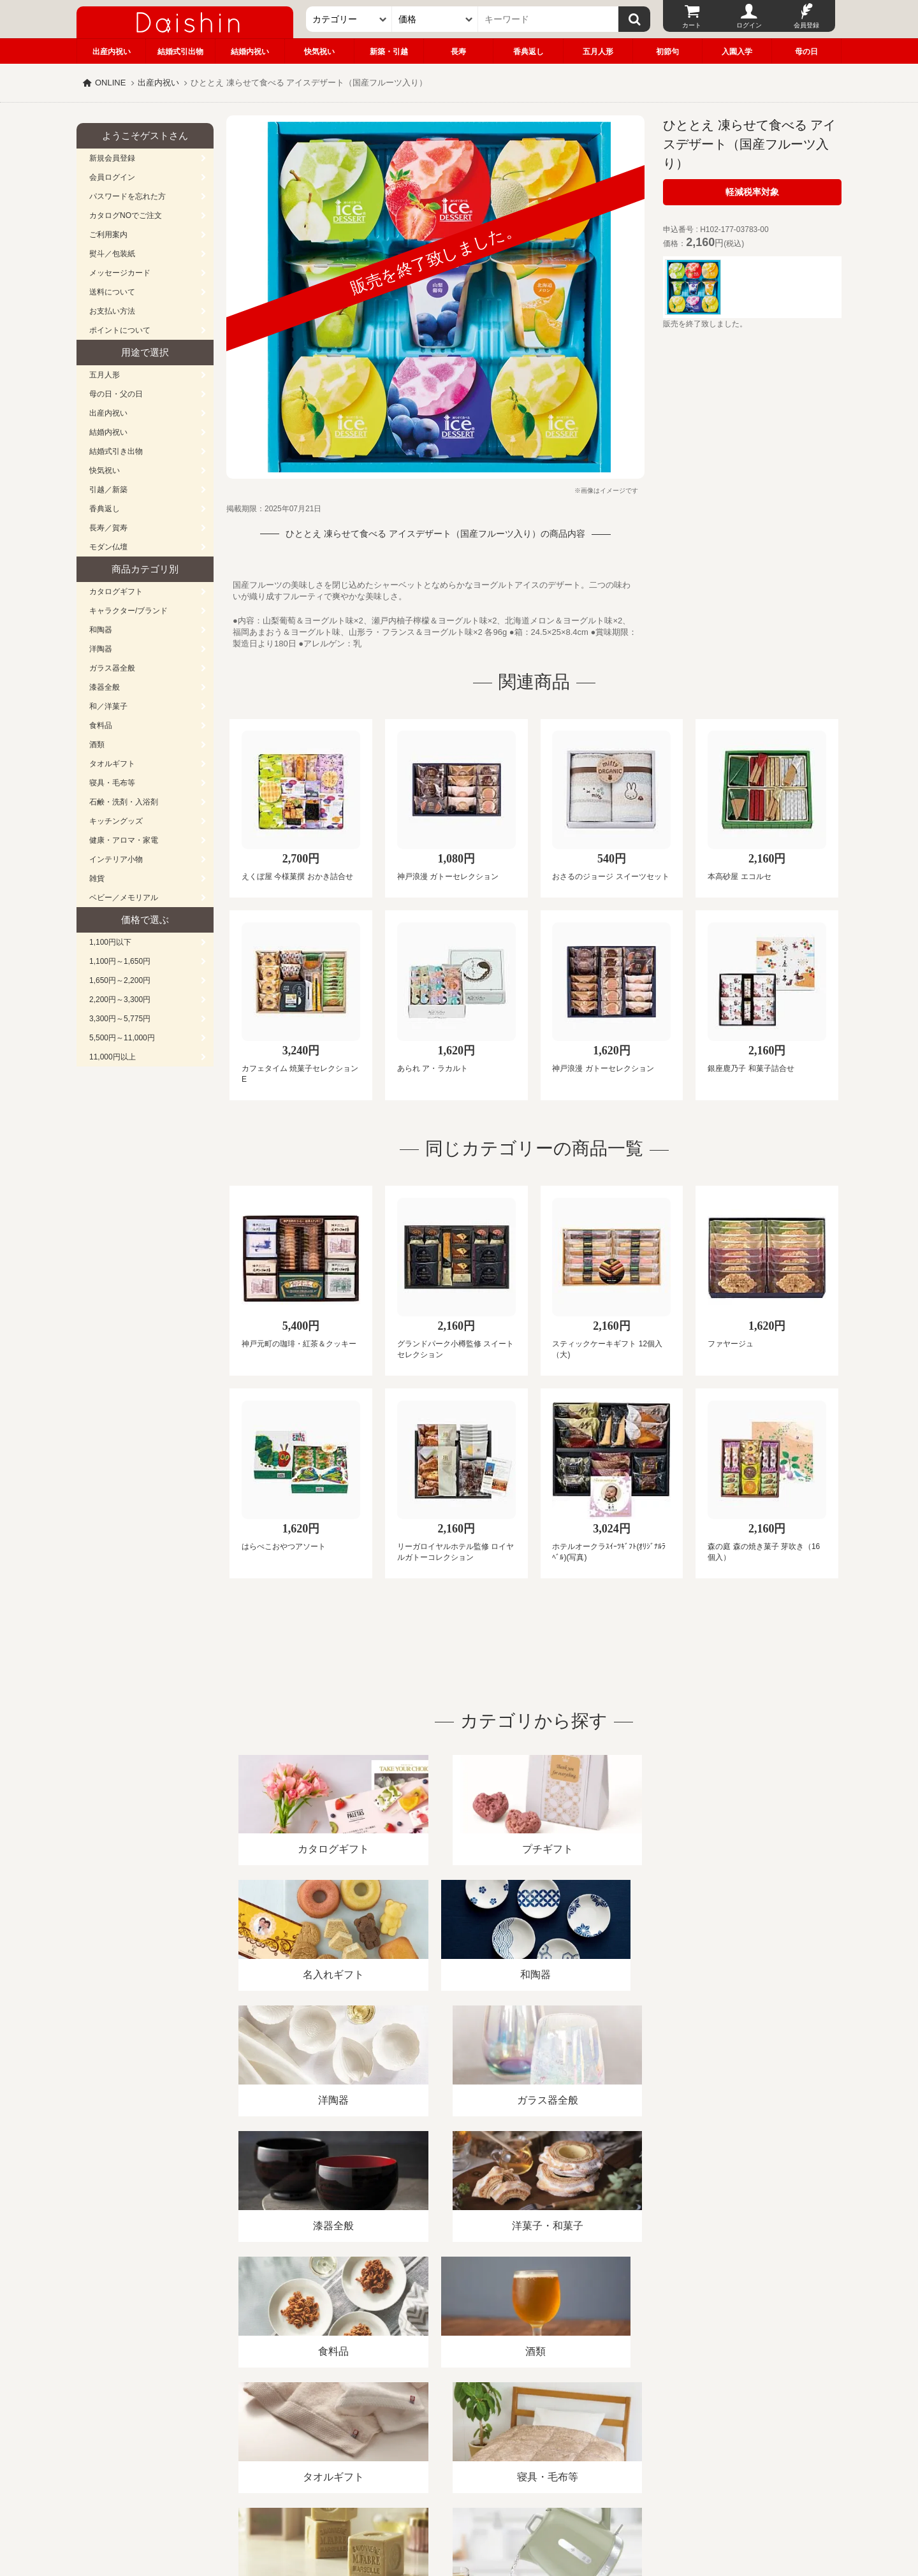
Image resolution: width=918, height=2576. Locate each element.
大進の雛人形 (459, 2513)
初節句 (667, 51)
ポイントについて (119, 330)
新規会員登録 (112, 158)
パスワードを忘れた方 (127, 196)
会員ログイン (112, 177)
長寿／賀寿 (108, 527)
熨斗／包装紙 (112, 253)
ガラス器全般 (112, 668)
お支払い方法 (112, 311)
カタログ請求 (538, 2429)
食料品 (100, 725)
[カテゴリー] (349, 19)
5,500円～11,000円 (122, 1037)
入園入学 (737, 51)
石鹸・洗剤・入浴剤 (123, 801)
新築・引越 (389, 51)
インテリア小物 (116, 859)
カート (691, 25)
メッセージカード (119, 272)
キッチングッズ (116, 821)
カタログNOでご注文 (125, 215)
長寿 (458, 51)
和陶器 (100, 629)
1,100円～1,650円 (119, 961)
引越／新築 (108, 489)
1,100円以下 (110, 942)
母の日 (806, 51)
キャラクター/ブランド (128, 610)
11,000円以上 (112, 1056)
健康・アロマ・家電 (123, 840)
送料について (112, 291)
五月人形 (598, 51)
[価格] (435, 19)
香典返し (528, 51)
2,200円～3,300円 (119, 999)
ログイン (749, 25)
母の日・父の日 (116, 393)
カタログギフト (116, 591)
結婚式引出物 (180, 51)
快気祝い (319, 51)
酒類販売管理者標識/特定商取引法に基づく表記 (302, 2429)
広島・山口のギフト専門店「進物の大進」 (459, 2497)
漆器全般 (104, 687)
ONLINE (110, 82)
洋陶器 (100, 648)
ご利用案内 (108, 234)
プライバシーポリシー (452, 2429)
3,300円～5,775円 (119, 1018)
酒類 (97, 744)
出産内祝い (111, 51)
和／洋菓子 (108, 706)
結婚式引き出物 (116, 451)
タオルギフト (112, 763)
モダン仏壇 (108, 546)
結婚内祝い (250, 51)
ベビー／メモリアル (123, 897)
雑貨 (97, 878)
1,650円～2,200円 (119, 980)
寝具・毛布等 (112, 782)
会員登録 (806, 25)
